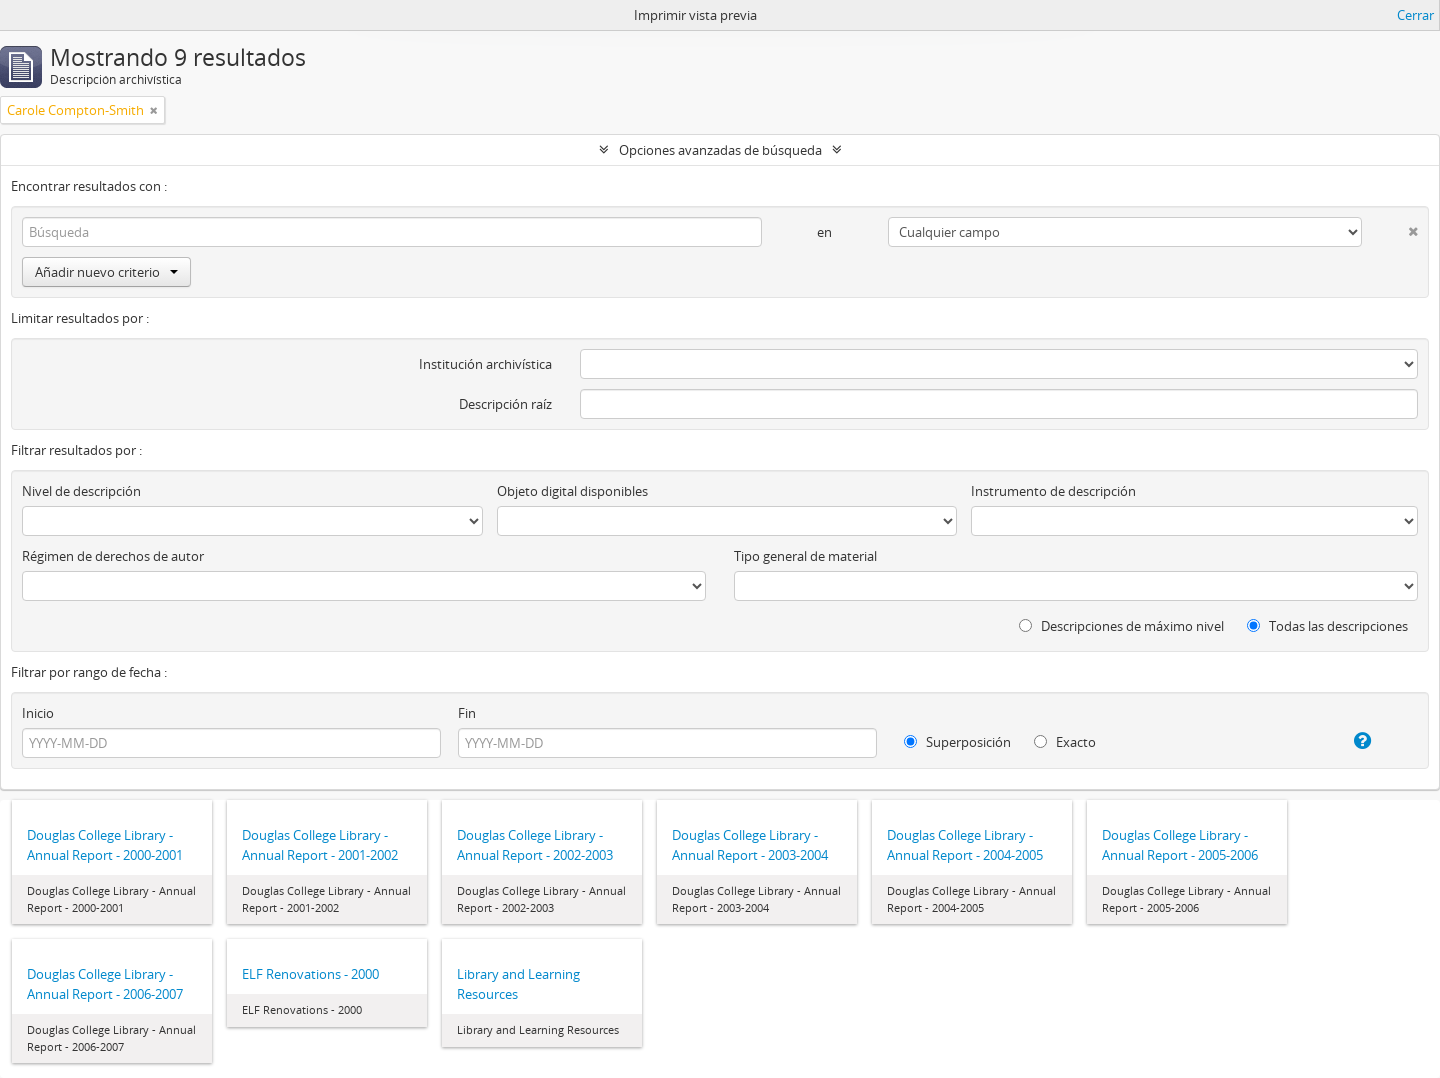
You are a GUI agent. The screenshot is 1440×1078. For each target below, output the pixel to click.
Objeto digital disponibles (572, 491)
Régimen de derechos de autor (113, 556)
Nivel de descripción (81, 491)
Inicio (38, 713)
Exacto (1065, 742)
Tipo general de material (805, 556)
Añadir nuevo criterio (106, 272)
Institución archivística (485, 364)
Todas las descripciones (1327, 626)
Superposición (957, 742)
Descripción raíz (505, 404)
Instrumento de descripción (1053, 491)
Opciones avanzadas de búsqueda (720, 150)
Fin (467, 713)
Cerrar (1415, 15)
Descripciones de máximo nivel (1121, 626)
